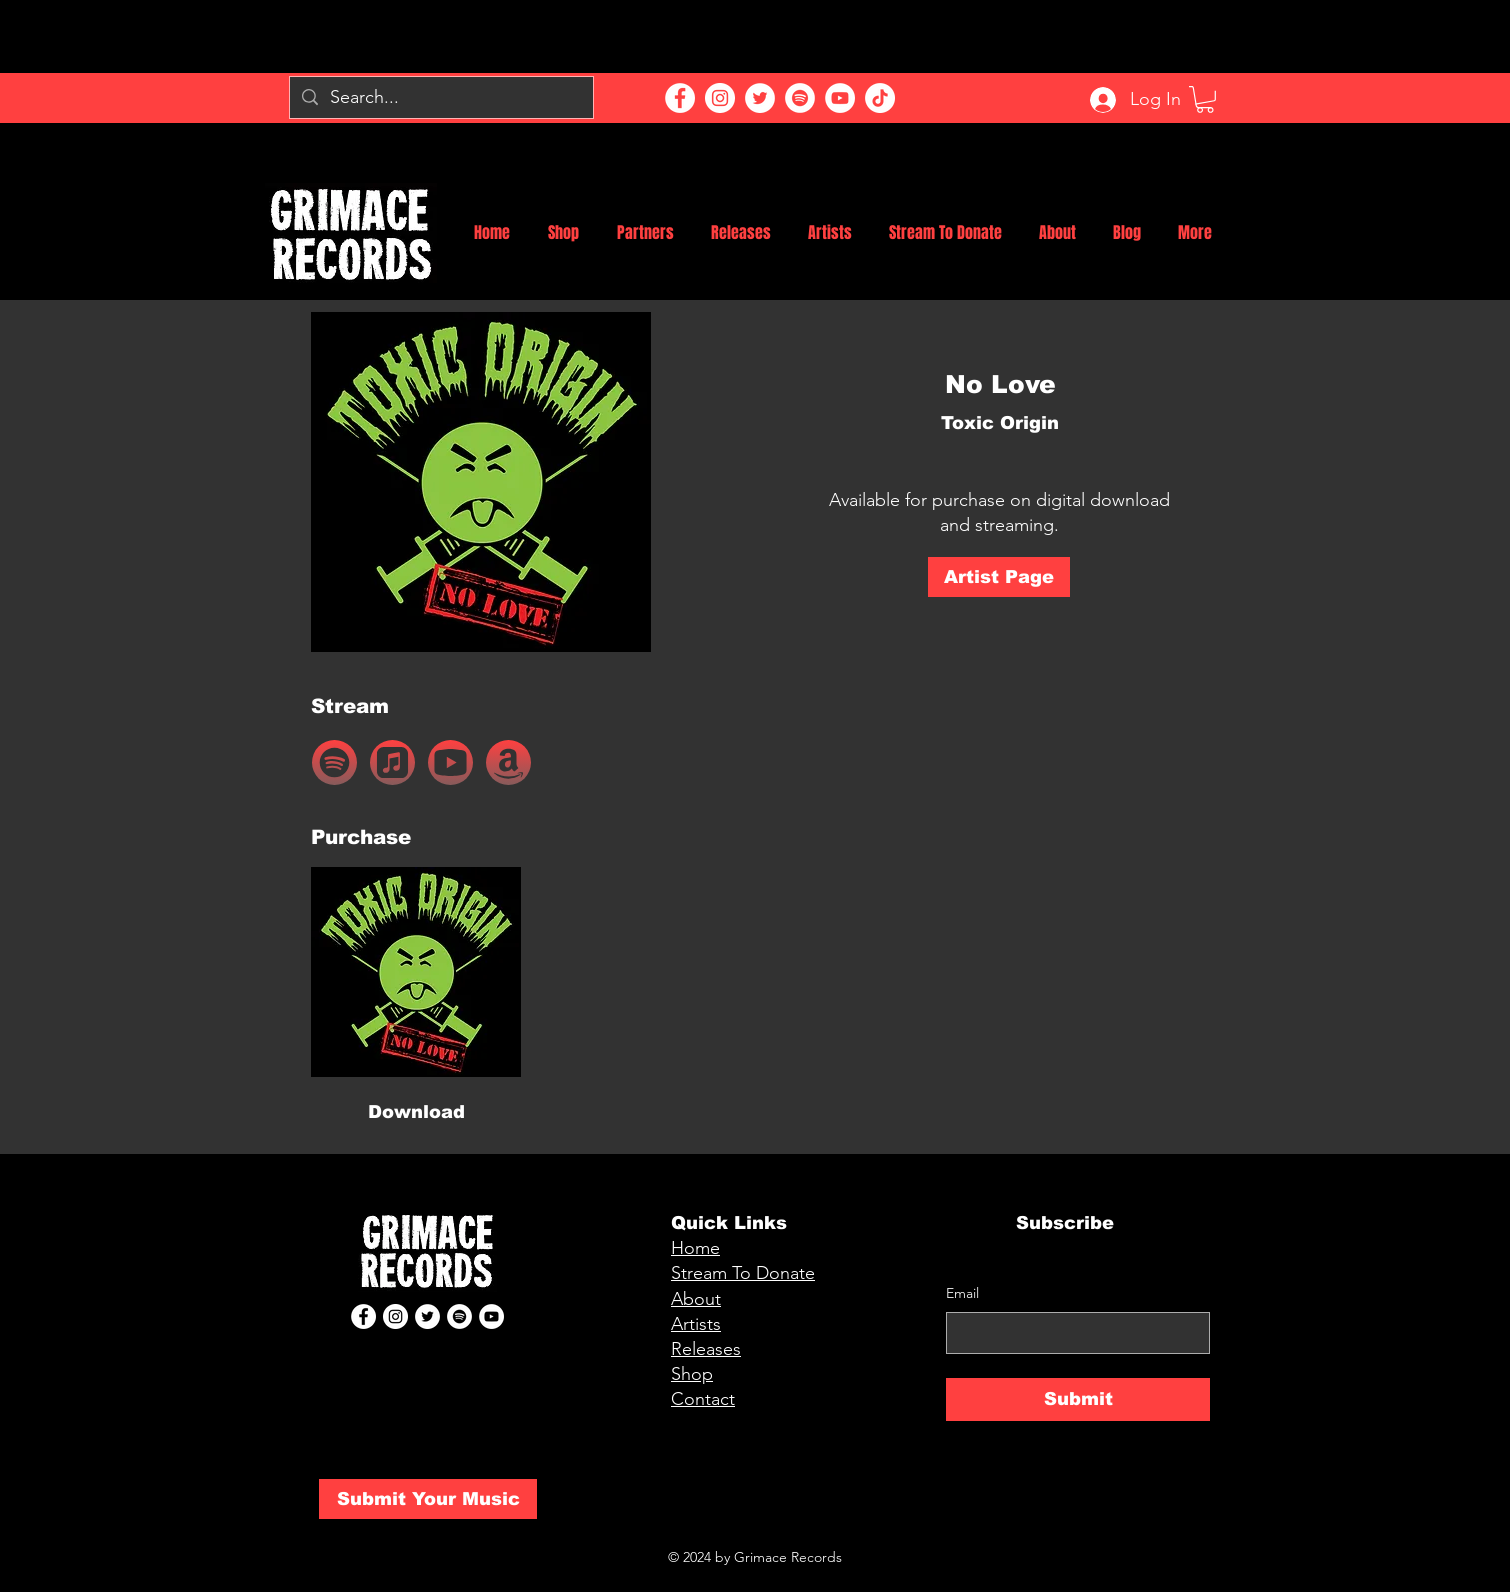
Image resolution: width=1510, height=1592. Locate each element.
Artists (696, 1324)
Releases (706, 1349)
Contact (703, 1399)
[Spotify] (800, 98)
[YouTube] (840, 98)
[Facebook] (680, 98)
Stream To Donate (743, 1273)
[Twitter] (760, 98)
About (696, 1299)
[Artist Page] (999, 577)
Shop (692, 1374)
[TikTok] (880, 98)
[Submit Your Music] (428, 1499)
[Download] (416, 1113)
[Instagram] (720, 98)
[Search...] (440, 97)
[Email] (1072, 1333)
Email (962, 1293)
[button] (1205, 99)
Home (695, 1248)
